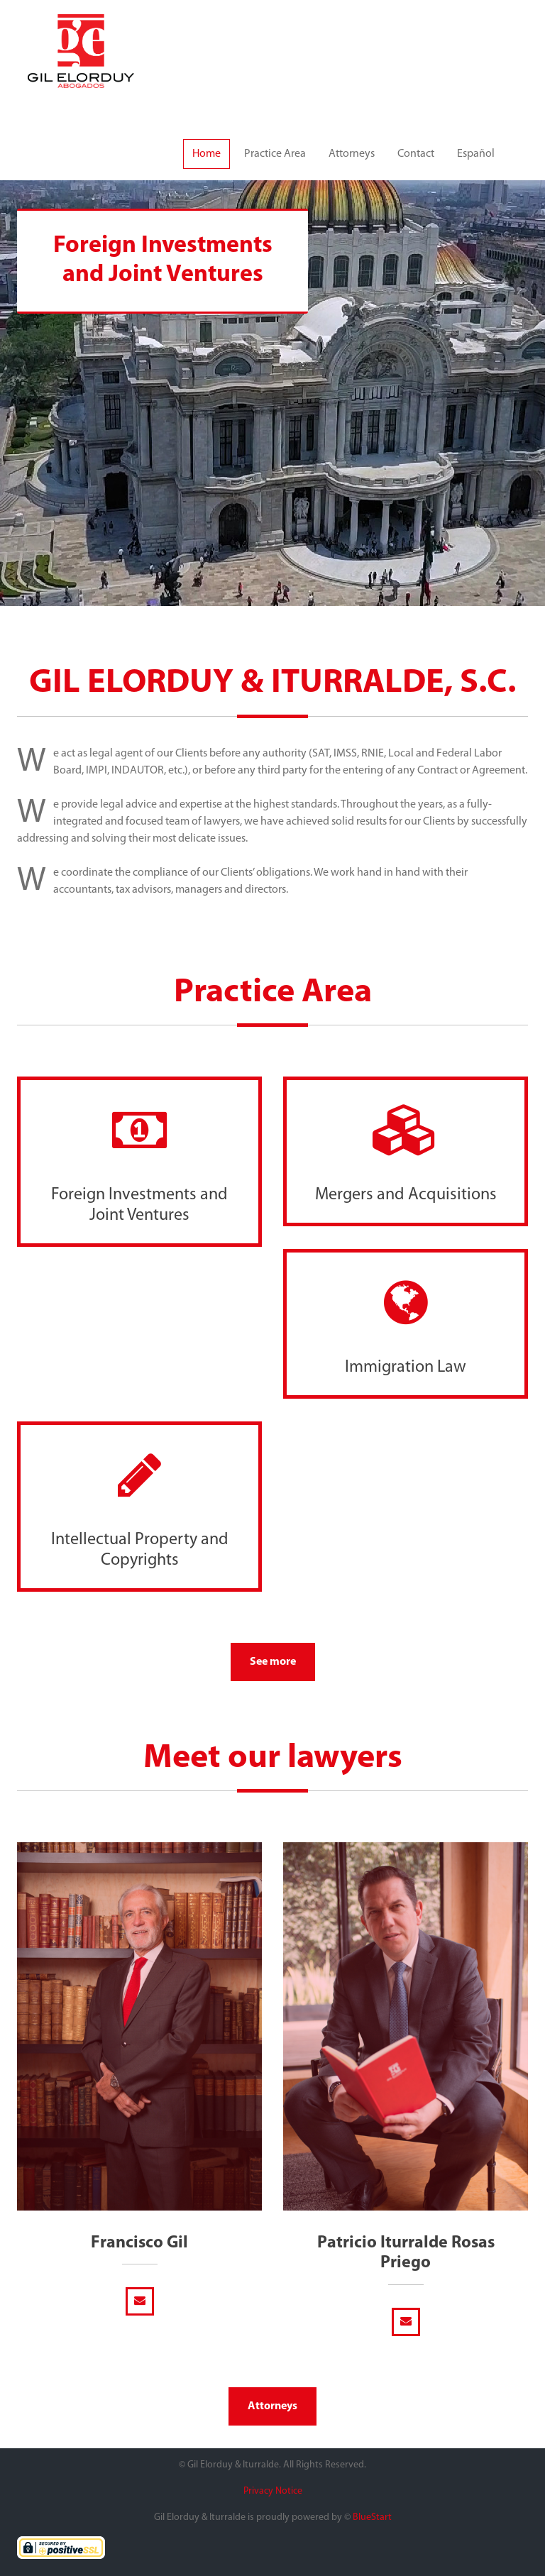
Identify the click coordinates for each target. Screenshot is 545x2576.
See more (273, 1662)
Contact (415, 154)
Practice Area (275, 154)
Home (206, 154)
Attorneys (352, 154)
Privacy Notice (272, 2491)
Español (476, 154)
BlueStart (372, 2517)
